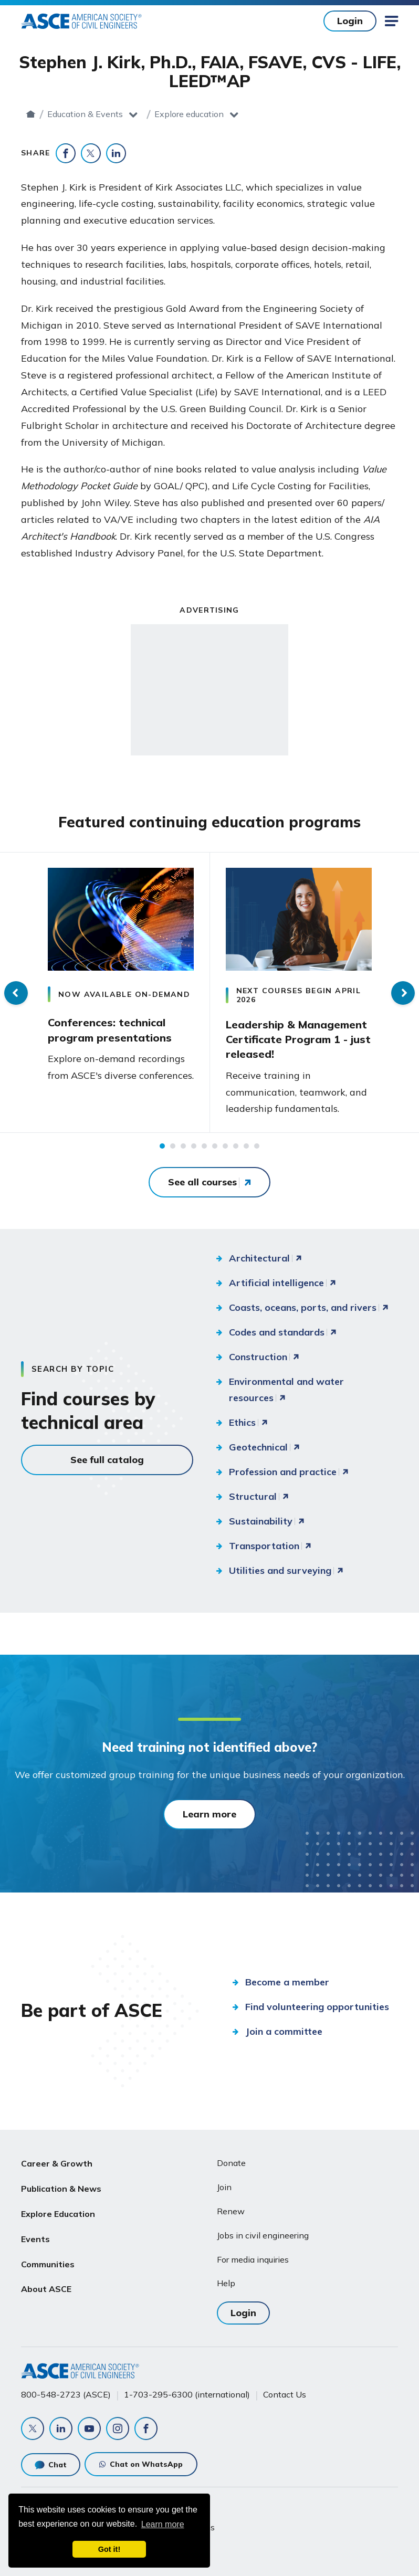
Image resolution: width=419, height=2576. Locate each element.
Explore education (265, 114)
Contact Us (284, 2394)
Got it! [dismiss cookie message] (109, 2549)
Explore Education (58, 2214)
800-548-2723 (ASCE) (66, 2394)
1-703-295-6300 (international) (187, 2394)
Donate (231, 2163)
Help (226, 2283)
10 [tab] (256, 1146)
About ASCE (46, 2289)
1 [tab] (162, 1146)
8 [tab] (235, 1146)
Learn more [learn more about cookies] (162, 2524)
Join (224, 2187)
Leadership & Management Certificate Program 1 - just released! (298, 1039)
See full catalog (107, 1460)
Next (403, 993)
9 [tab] (246, 1146)
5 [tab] (204, 1146)
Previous (16, 993)
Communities (48, 2264)
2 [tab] (172, 1146)
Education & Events (162, 114)
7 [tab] (225, 1146)
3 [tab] (183, 1146)
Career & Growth (56, 2163)
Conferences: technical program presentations (110, 1030)
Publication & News (61, 2188)
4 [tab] (193, 1146)
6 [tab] (214, 1146)
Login (350, 21)
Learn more (209, 1814)
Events (35, 2239)
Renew (231, 2211)
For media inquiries (253, 2259)
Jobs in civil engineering (263, 2235)
